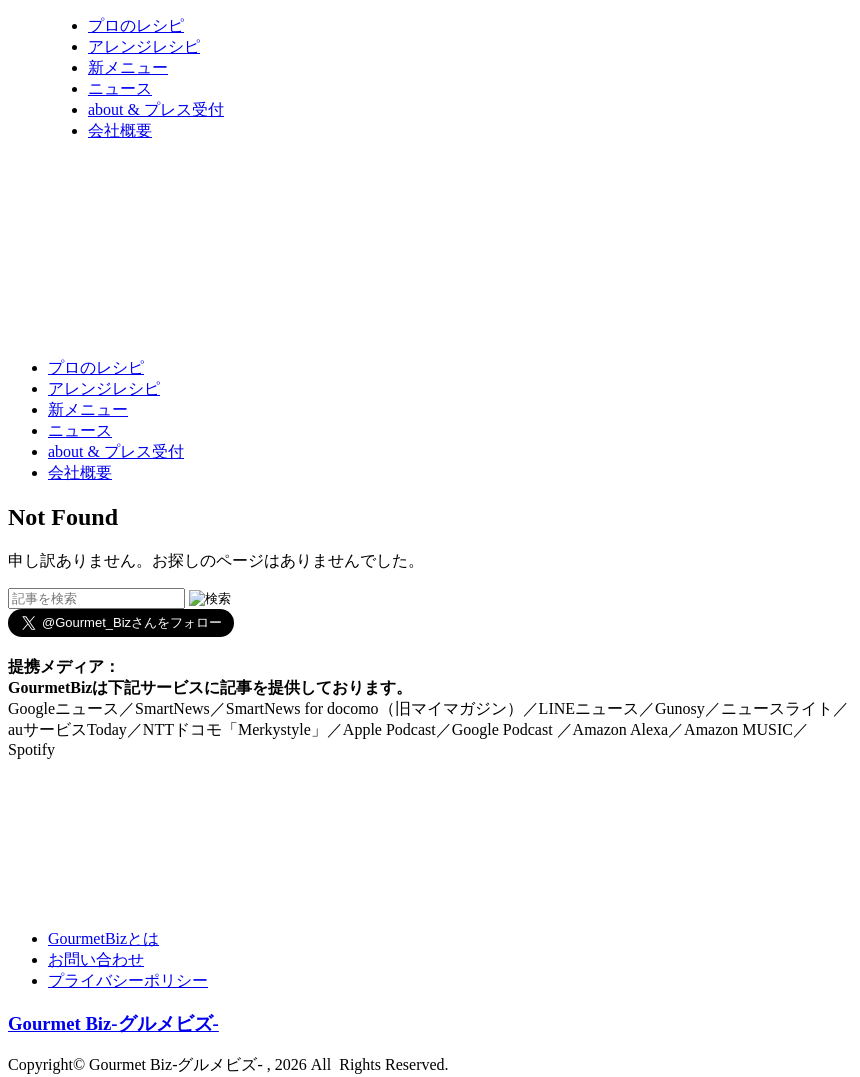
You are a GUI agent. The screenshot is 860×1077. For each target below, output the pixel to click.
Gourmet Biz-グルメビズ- (113, 1023)
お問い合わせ (96, 959)
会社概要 (120, 130)
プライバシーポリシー (128, 980)
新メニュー (128, 67)
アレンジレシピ (144, 46)
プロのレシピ (136, 25)
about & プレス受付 (156, 109)
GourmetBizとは (103, 938)
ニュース (120, 88)
